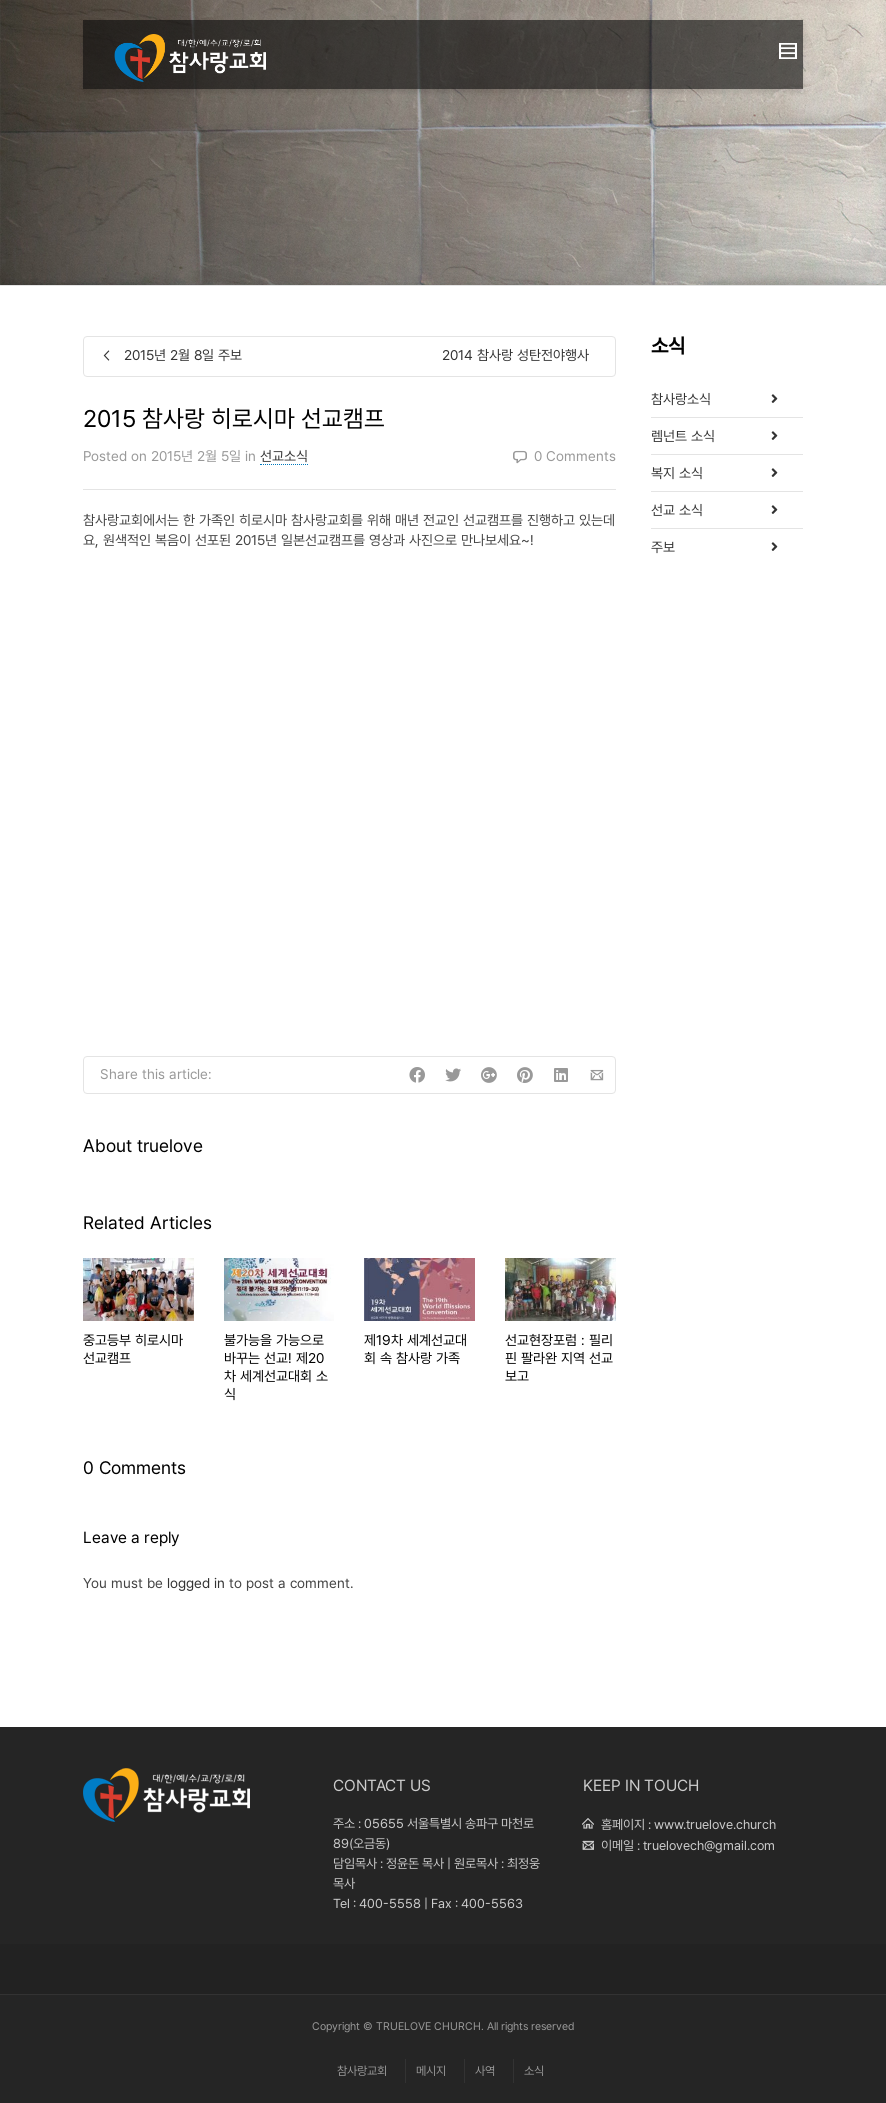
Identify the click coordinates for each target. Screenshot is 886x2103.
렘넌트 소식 (683, 436)
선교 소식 (677, 510)
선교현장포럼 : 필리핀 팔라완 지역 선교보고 (559, 1358)
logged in (196, 1583)
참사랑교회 (362, 2071)
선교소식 (284, 456)
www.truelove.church (715, 1824)
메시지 (431, 2071)
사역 (485, 2071)
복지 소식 (677, 473)
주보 (663, 547)
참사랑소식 (681, 399)
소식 (534, 2071)
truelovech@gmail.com (709, 1845)
